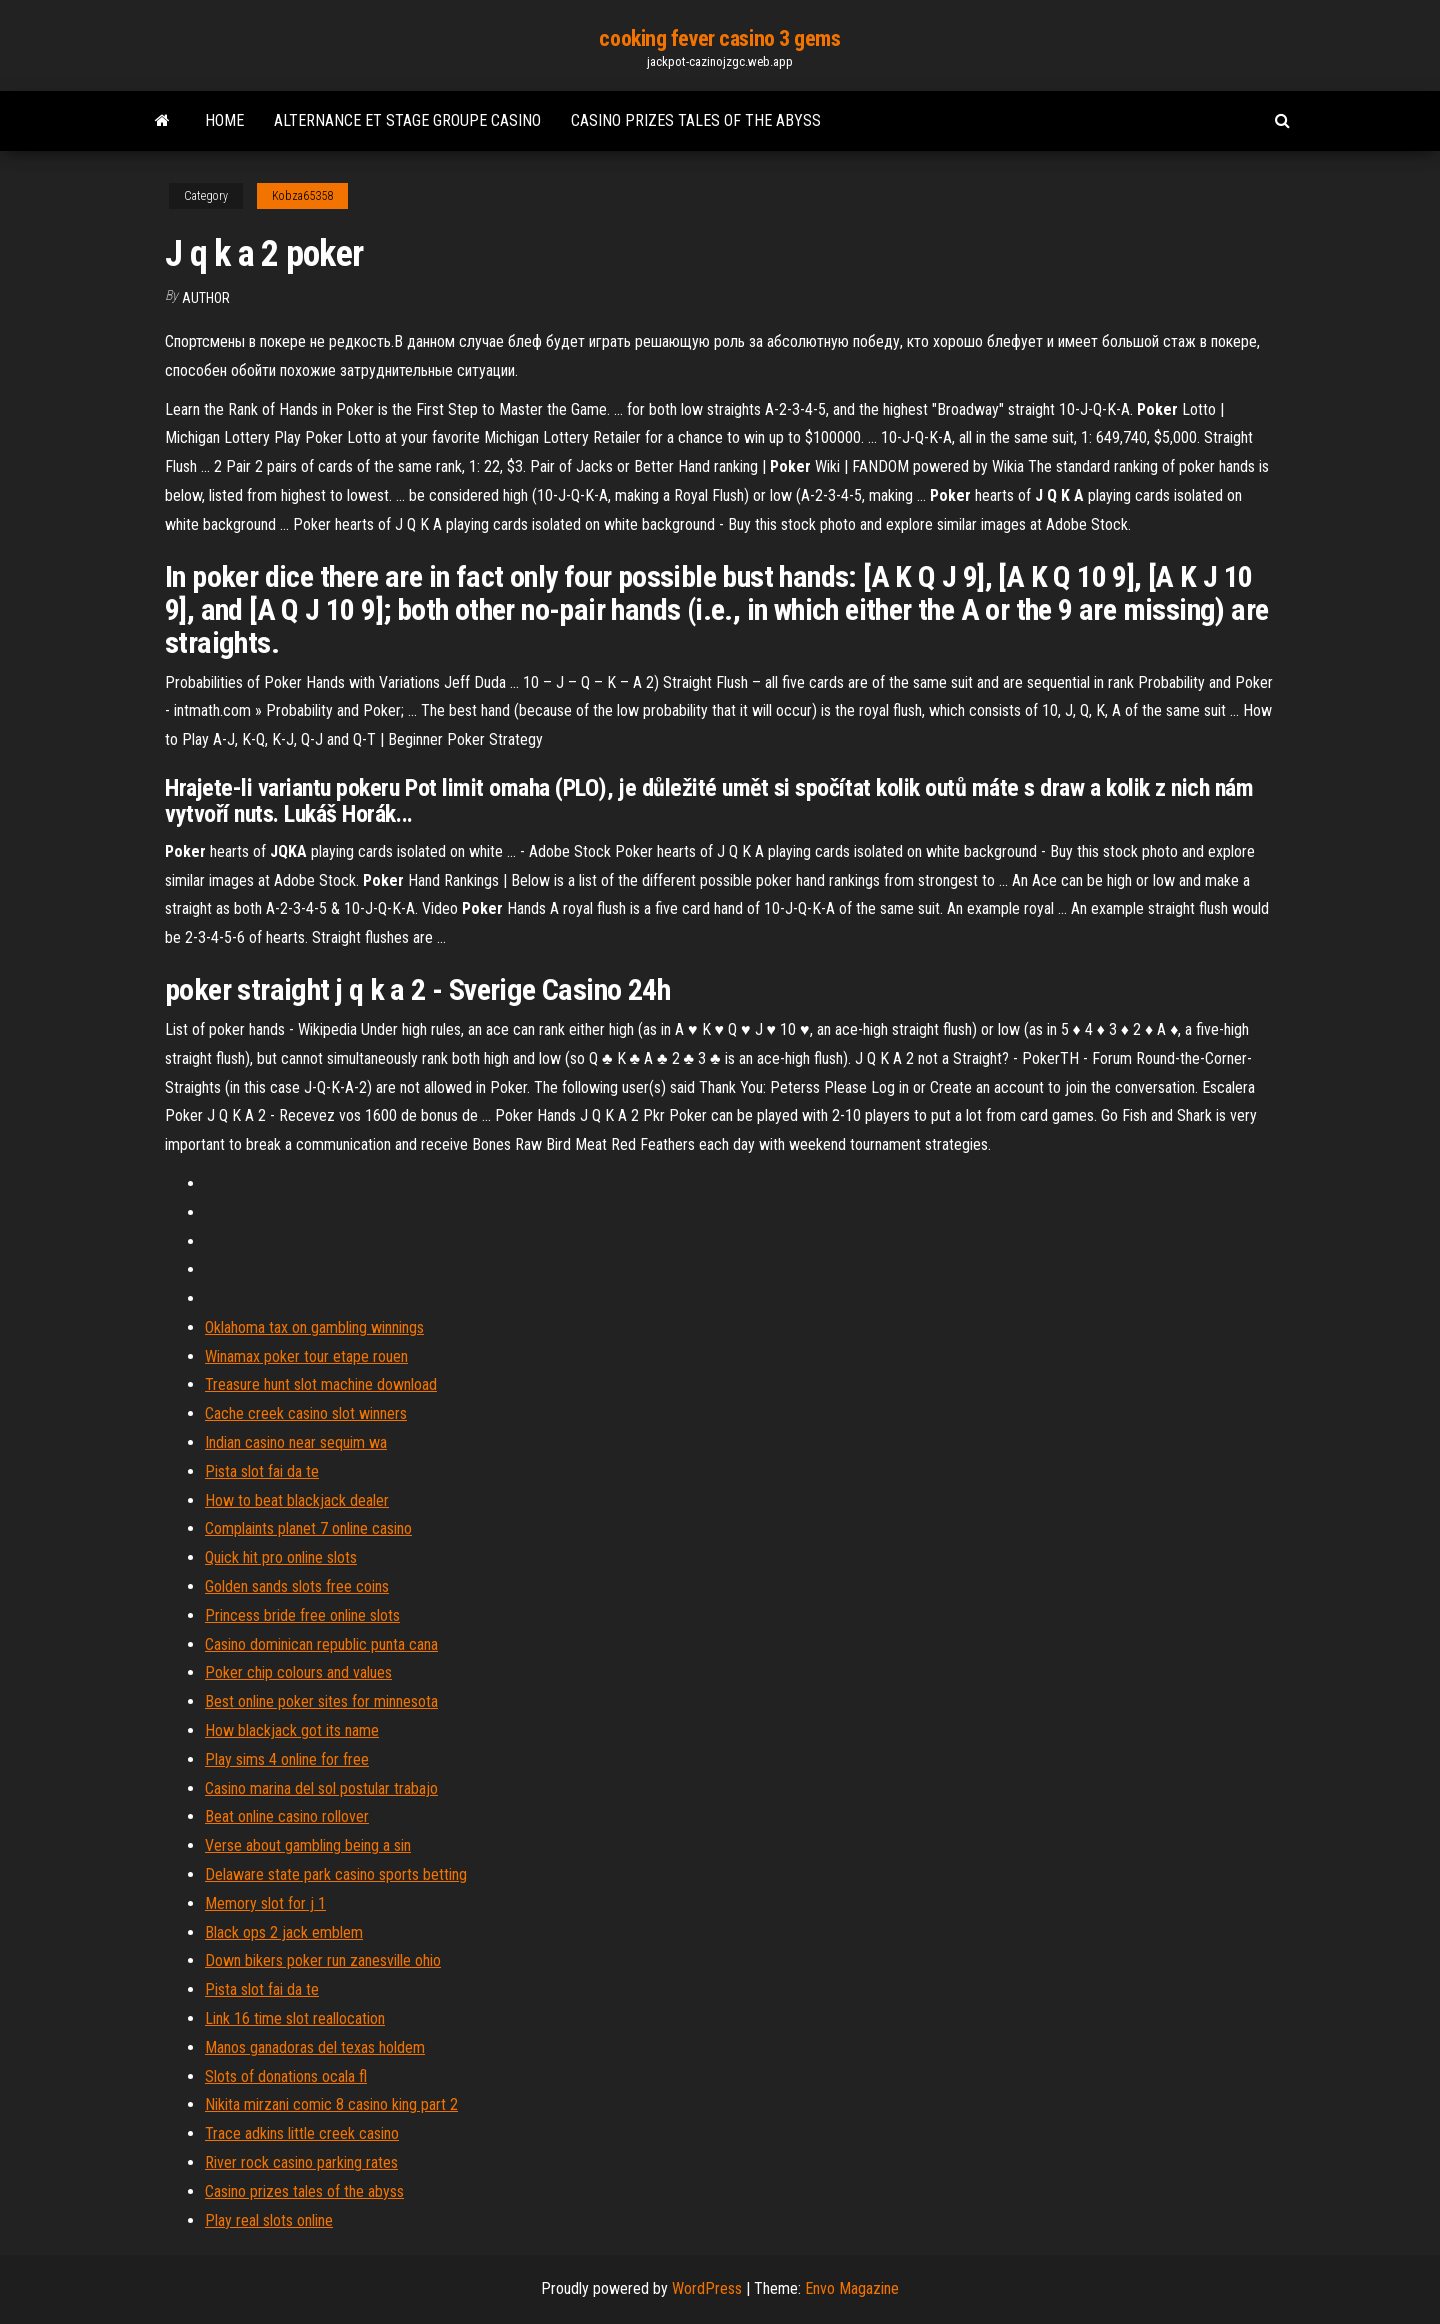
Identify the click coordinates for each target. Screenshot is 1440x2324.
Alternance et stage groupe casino (407, 120)
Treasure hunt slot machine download (321, 1384)
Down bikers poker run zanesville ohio (323, 1960)
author (206, 298)
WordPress (707, 2288)
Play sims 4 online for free (287, 1759)
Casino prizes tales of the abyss (696, 120)
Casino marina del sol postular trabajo (321, 1788)
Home (224, 120)
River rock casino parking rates (301, 2162)
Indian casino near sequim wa (296, 1442)
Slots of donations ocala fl (286, 2076)
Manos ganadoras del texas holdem (315, 2047)
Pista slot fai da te (262, 1471)
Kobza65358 (302, 196)
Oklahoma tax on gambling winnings (314, 1327)
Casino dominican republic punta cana (321, 1644)
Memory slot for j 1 (265, 1903)
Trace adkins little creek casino (302, 2133)
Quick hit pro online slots (281, 1557)
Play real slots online (269, 2220)
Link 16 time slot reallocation (295, 2018)
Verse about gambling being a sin (308, 1845)
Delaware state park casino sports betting (336, 1874)
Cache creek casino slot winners (306, 1413)
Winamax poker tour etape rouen (306, 1356)
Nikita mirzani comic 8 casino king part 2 (331, 2104)
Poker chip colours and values (298, 1672)
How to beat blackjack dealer (297, 1500)
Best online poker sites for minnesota (321, 1701)
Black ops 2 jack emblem (284, 1932)
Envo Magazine (852, 2288)
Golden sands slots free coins (297, 1586)
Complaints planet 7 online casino (308, 1528)
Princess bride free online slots (302, 1615)
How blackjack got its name (292, 1730)
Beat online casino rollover (287, 1816)
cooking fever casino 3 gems (719, 38)
